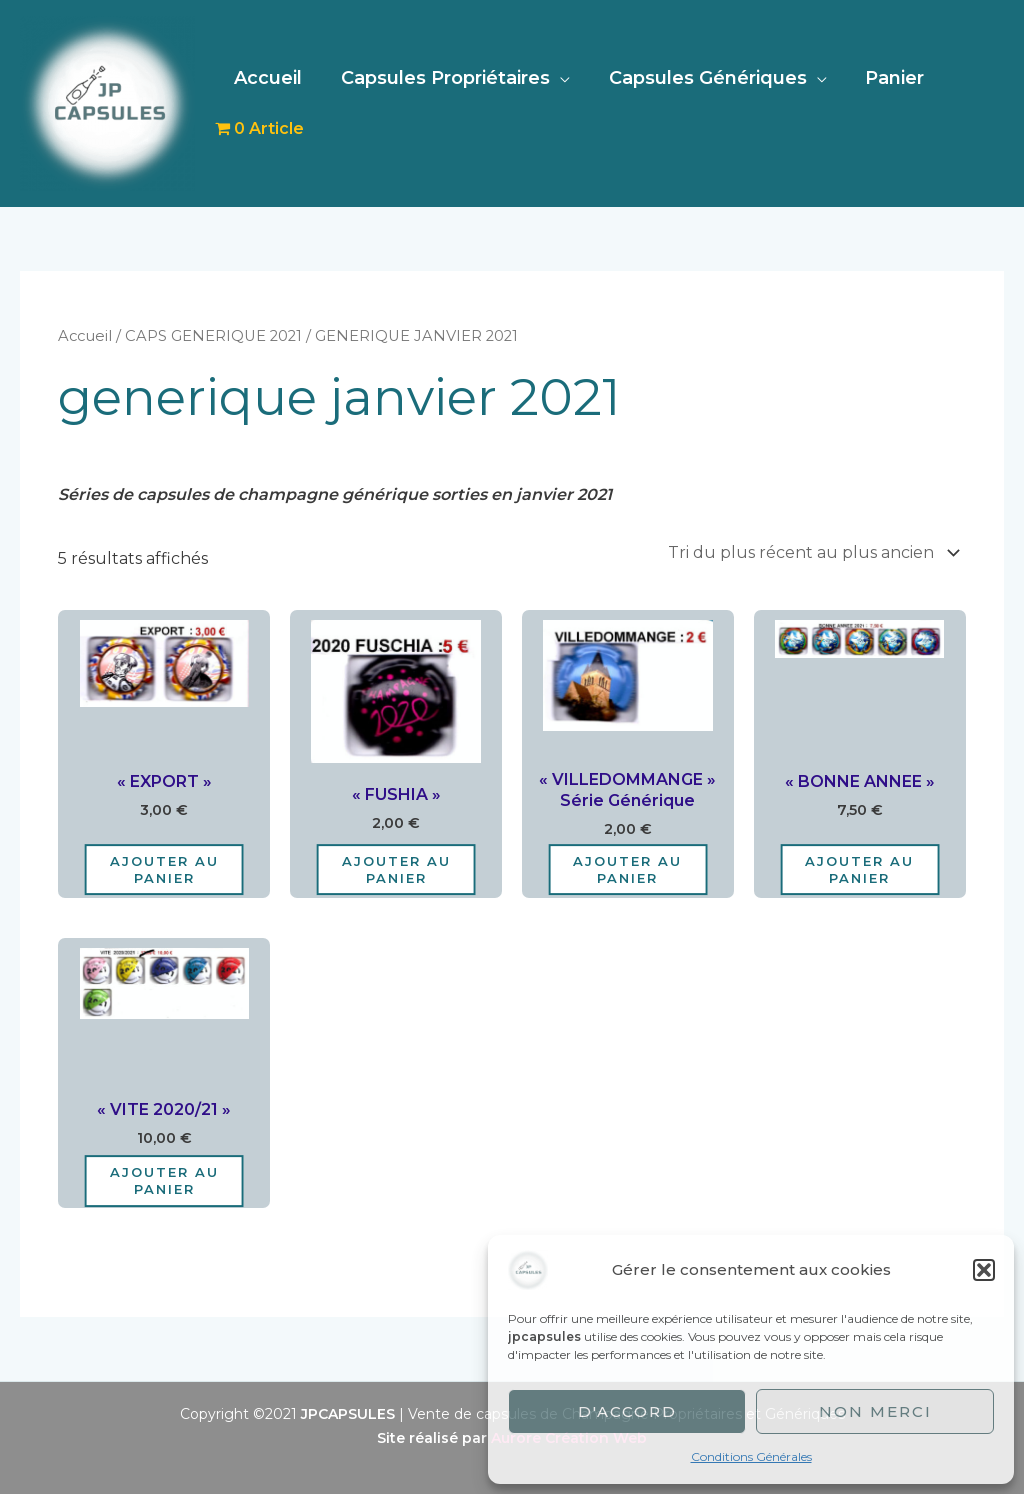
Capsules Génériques (701, 78)
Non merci (875, 1411)
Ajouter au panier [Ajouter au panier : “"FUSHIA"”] (396, 869)
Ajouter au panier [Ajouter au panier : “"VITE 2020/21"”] (164, 1180)
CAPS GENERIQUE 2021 (213, 336)
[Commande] (810, 552)
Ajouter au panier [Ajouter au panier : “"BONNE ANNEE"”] (859, 869)
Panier (885, 78)
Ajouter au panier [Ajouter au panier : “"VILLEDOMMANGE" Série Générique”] (627, 869)
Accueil (267, 78)
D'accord (627, 1411)
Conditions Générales (751, 1456)
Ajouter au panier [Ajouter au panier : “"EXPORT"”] (164, 869)
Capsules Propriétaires (441, 78)
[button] (984, 1270)
